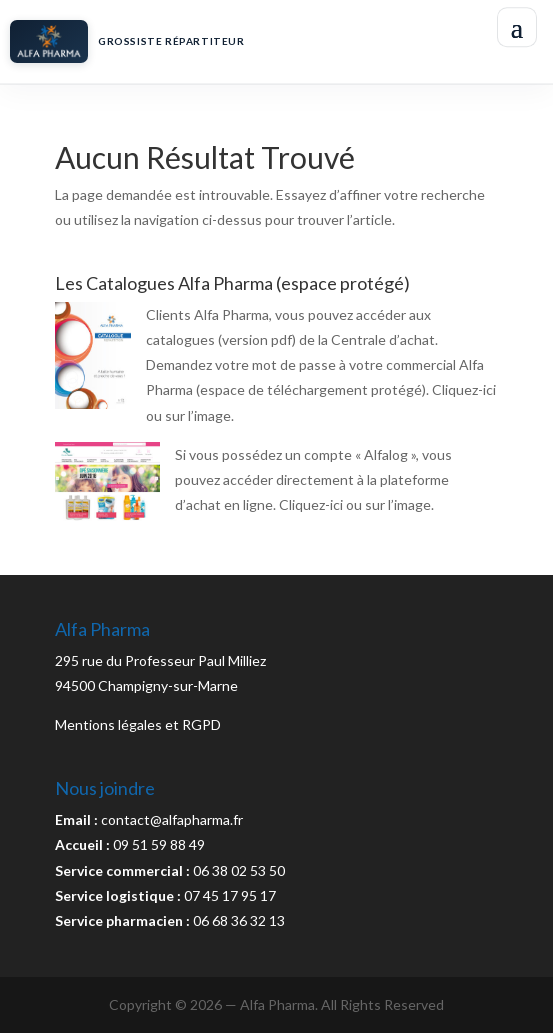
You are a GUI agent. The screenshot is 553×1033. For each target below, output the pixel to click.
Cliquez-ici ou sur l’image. (356, 504)
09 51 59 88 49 (159, 844)
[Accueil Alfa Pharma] (246, 41)
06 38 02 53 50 (239, 870)
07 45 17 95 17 (230, 895)
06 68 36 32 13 (239, 920)
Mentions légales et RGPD (138, 724)
